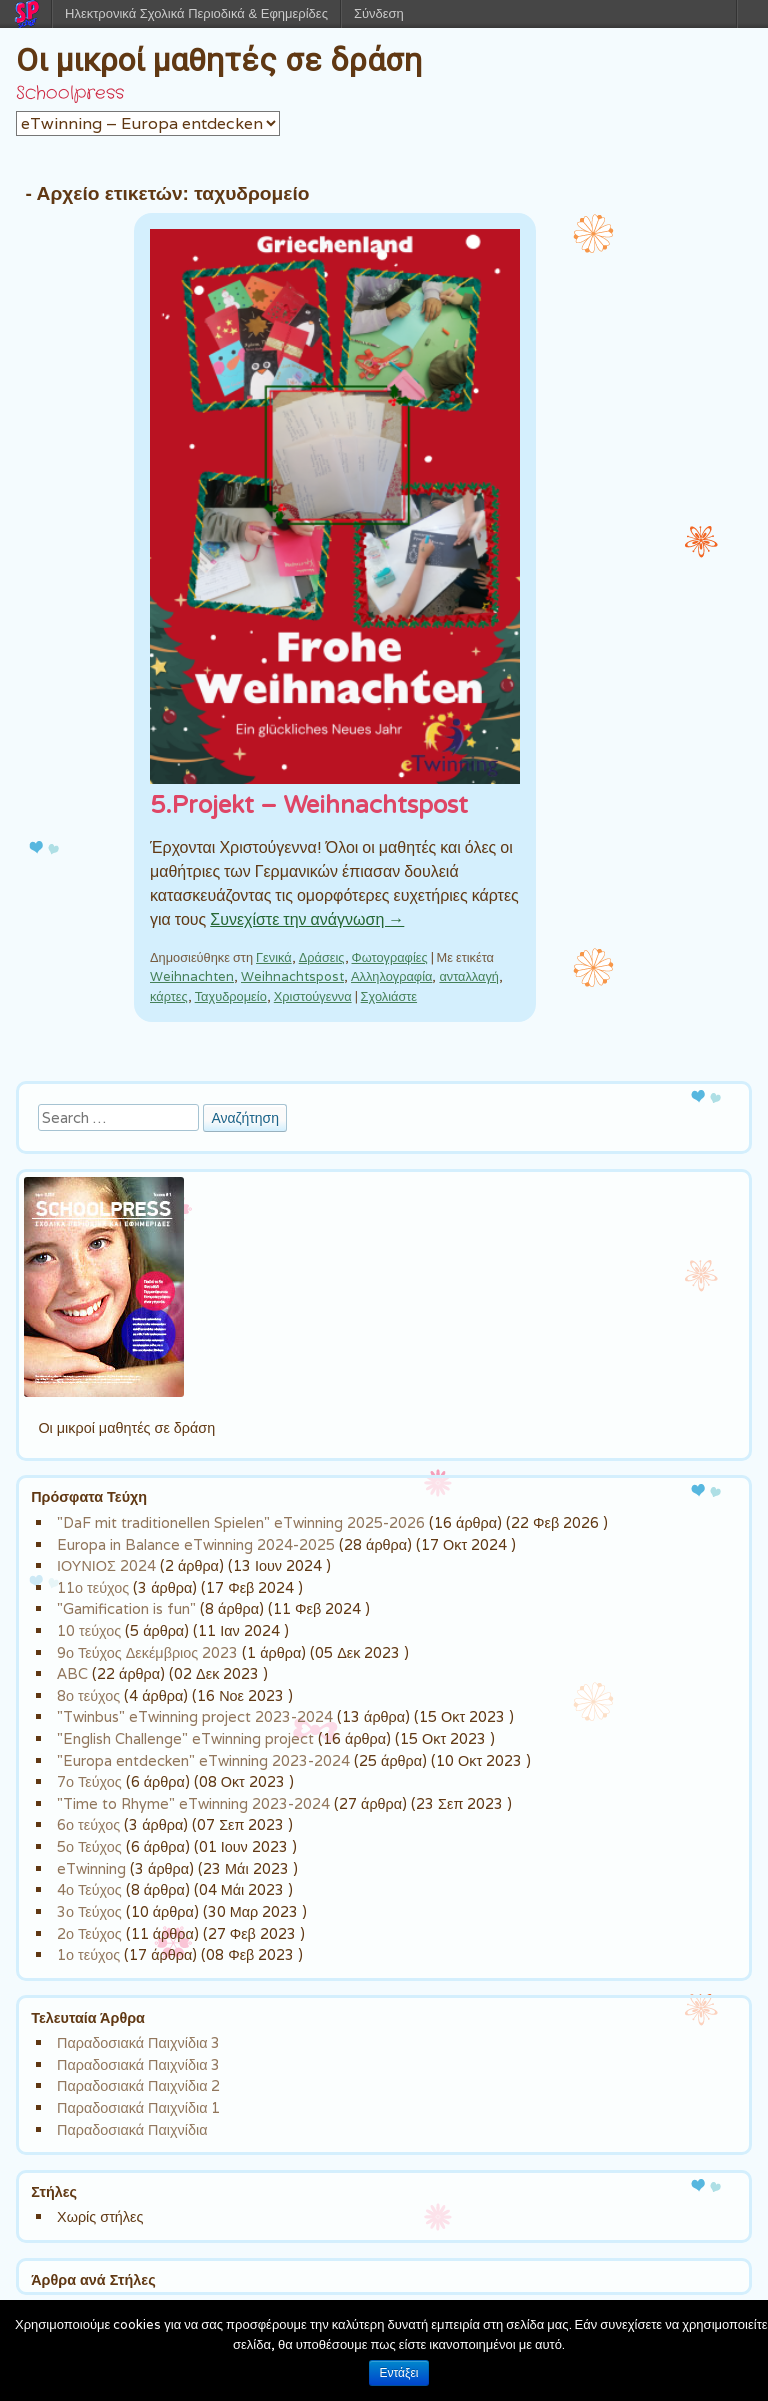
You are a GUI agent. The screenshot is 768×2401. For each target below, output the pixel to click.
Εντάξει (399, 2373)
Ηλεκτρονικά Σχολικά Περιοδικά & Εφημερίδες (196, 13)
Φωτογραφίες (390, 957)
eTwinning (91, 1868)
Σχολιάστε (389, 996)
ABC (72, 1673)
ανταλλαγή (469, 976)
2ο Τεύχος (89, 1933)
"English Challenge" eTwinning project (185, 1738)
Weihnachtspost (292, 976)
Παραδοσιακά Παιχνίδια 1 (138, 2107)
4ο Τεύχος (89, 1889)
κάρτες (169, 996)
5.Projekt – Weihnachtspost (309, 805)
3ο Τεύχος (89, 1911)
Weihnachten (192, 976)
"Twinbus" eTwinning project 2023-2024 (195, 1716)
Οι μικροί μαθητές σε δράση (219, 60)
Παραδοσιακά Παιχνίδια (132, 2129)
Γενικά (274, 957)
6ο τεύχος (88, 1824)
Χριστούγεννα (313, 996)
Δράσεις (322, 957)
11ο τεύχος (93, 1587)
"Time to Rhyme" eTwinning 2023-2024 (193, 1803)
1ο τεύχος (88, 1954)
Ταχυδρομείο (231, 996)
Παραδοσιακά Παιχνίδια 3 (138, 2042)
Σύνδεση (379, 13)
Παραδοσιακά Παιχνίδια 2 (138, 2085)
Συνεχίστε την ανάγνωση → (307, 919)
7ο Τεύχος (89, 1781)
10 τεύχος (89, 1630)
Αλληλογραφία (391, 976)
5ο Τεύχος (89, 1846)
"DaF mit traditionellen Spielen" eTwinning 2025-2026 (241, 1522)
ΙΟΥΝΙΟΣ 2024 (106, 1565)
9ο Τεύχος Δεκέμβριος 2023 (147, 1652)
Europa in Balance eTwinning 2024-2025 (196, 1544)
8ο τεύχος (88, 1695)
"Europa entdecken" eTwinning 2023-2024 (203, 1760)
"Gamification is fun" (126, 1608)
